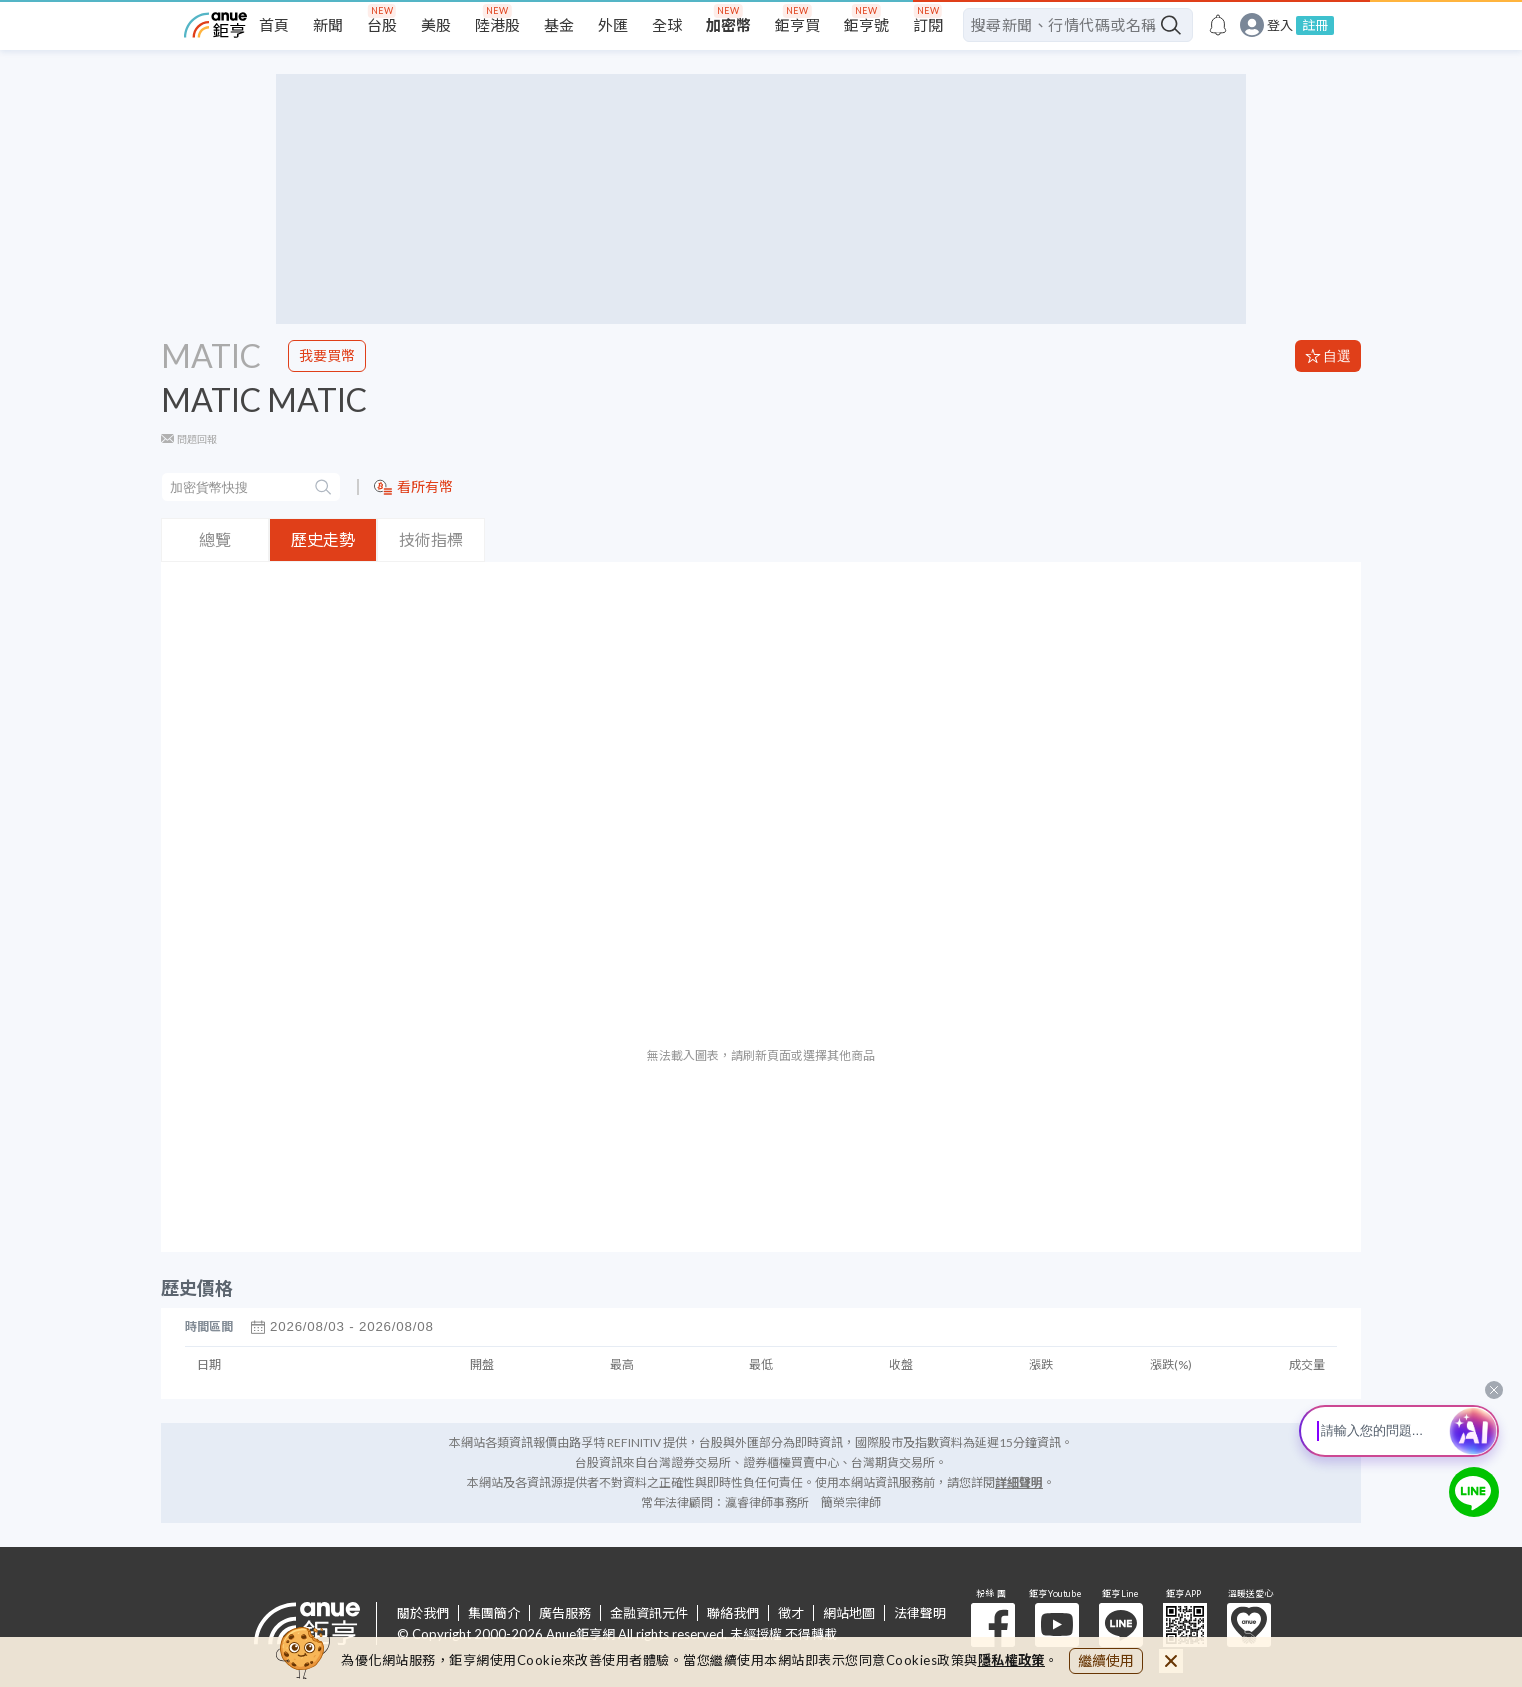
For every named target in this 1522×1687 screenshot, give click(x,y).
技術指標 (431, 539)
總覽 (215, 539)
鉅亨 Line (1121, 1625)
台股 (382, 25)
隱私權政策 (1012, 1660)
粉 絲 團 (993, 1625)
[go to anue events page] (1218, 25)
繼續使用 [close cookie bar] (1106, 1660)
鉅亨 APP (1185, 1625)
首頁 (274, 25)
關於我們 (423, 1613)
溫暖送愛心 (1249, 1625)
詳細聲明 (1019, 1482)
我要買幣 (327, 355)
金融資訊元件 (649, 1613)
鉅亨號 (866, 25)
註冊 (1315, 25)
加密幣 (728, 25)
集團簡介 (494, 1613)
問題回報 (197, 439)
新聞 (328, 25)
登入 (1280, 25)
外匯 (613, 25)
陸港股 (497, 25)
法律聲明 (920, 1613)
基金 (559, 25)
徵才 (791, 1613)
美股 (436, 25)
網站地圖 (849, 1613)
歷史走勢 (323, 539)
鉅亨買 (797, 25)
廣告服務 (565, 1613)
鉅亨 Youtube (1057, 1625)
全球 (667, 25)
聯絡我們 (733, 1613)
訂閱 (928, 25)
